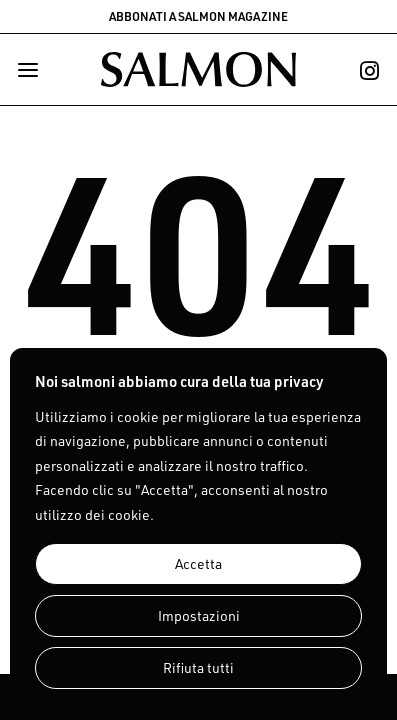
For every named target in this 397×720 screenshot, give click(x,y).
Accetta (198, 563)
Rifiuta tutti (198, 667)
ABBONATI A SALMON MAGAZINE (198, 16)
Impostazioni (199, 615)
